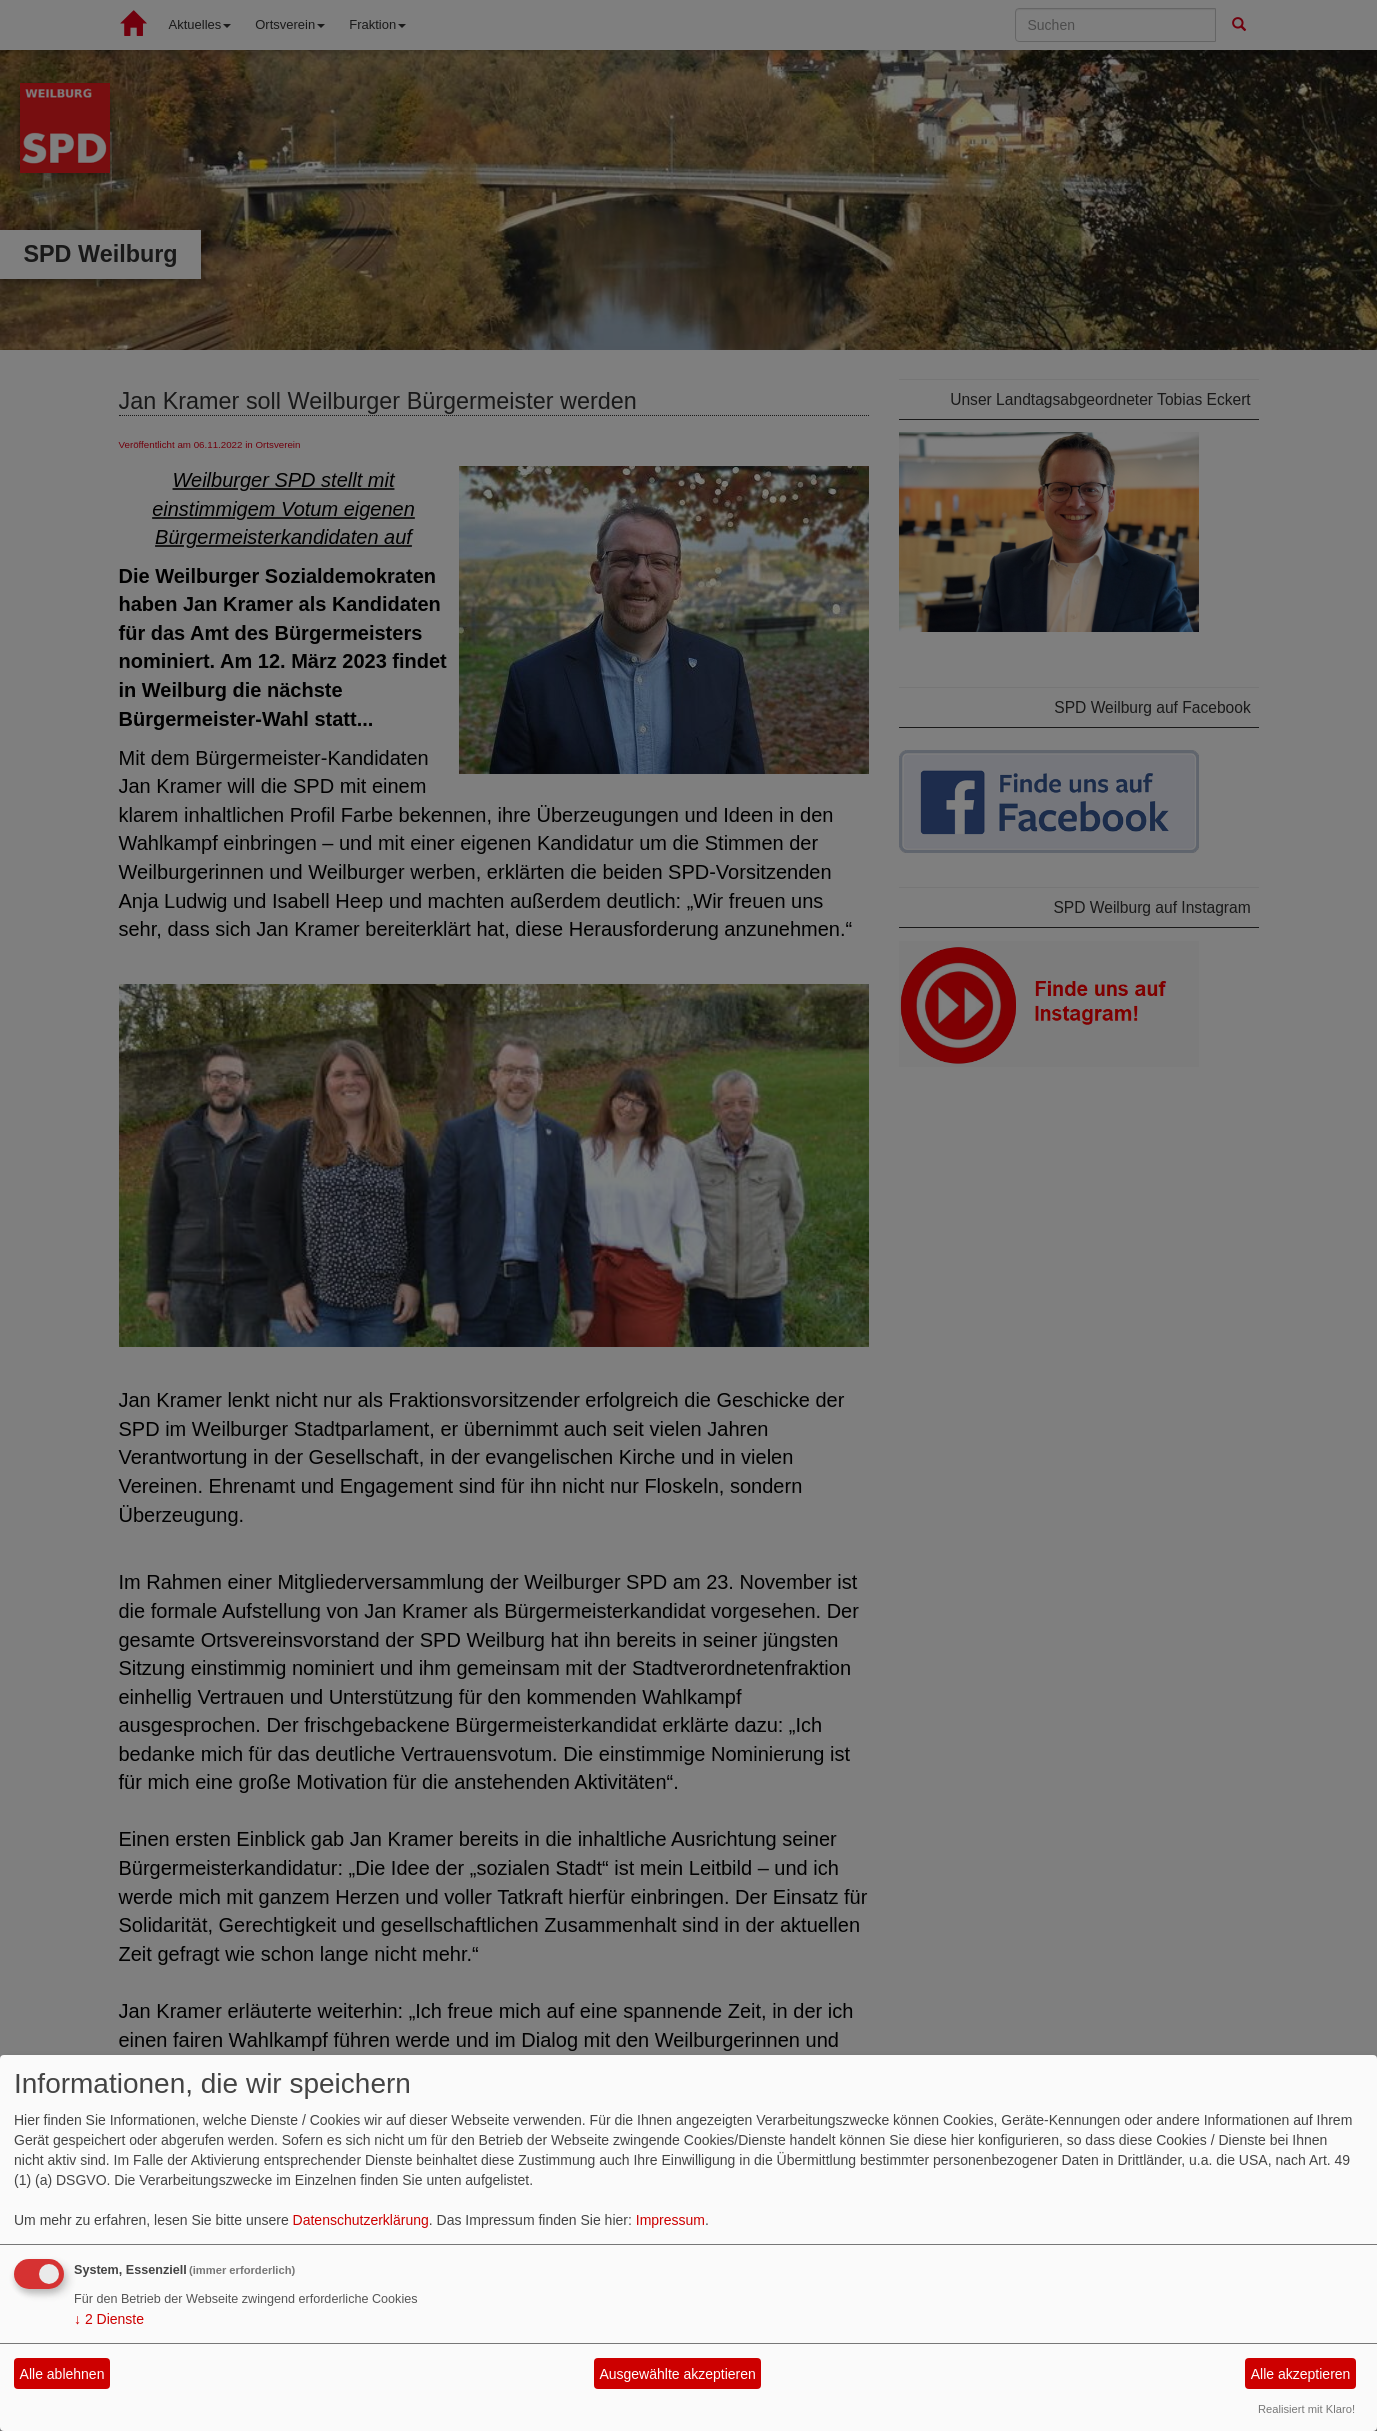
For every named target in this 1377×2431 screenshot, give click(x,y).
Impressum (670, 2220)
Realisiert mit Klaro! (1306, 2409)
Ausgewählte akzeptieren (677, 2374)
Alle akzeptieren (1301, 2374)
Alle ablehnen (62, 2374)
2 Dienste (109, 2319)
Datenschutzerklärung (361, 2220)
